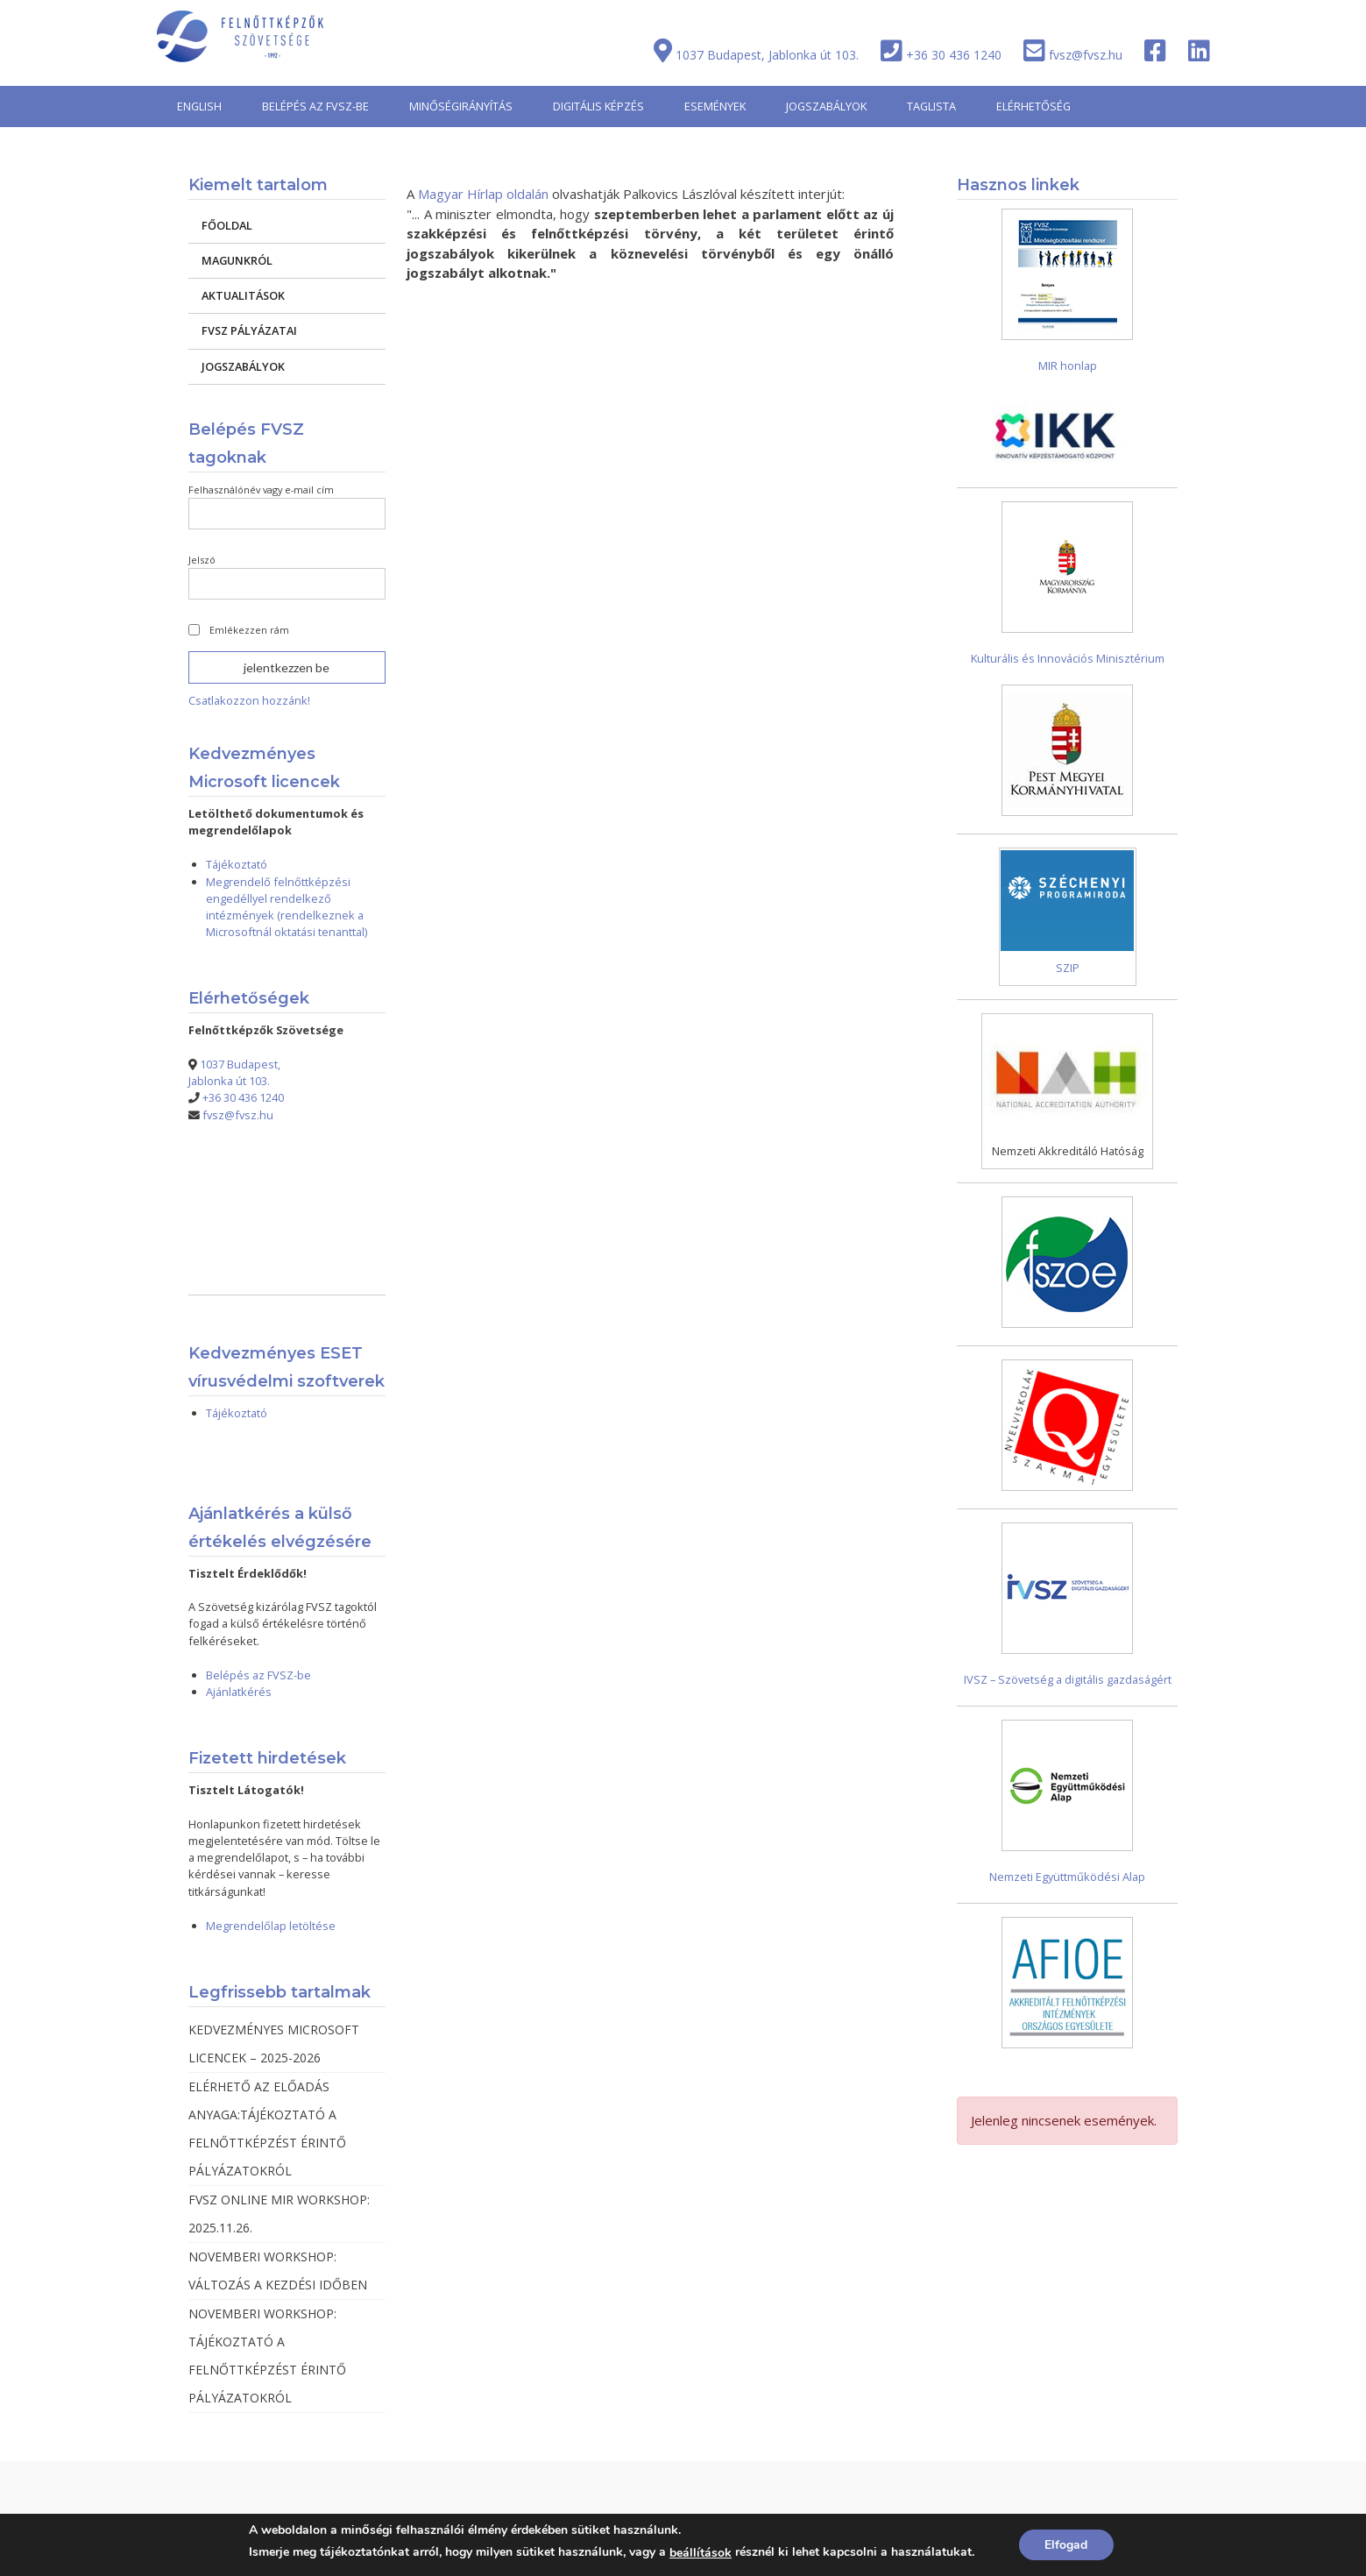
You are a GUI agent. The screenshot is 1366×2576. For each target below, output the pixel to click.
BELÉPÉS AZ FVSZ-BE (315, 106)
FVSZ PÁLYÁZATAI (249, 330)
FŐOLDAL (227, 225)
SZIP (1067, 968)
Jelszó (202, 559)
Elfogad (1065, 2545)
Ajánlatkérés (239, 1692)
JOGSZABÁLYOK (826, 106)
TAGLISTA (931, 106)
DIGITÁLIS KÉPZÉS (598, 106)
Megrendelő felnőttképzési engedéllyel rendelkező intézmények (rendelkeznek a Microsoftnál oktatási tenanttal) (286, 907)
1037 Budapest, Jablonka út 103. (767, 54)
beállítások (700, 2552)
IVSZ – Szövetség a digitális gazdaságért (1067, 1679)
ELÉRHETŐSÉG (1033, 106)
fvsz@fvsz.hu (1085, 54)
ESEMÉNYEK (715, 106)
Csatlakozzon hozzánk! (249, 700)
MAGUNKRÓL (237, 260)
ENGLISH (199, 106)
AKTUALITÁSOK (243, 295)
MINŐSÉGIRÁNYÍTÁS (461, 106)
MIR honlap (1067, 365)
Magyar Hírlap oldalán (483, 193)
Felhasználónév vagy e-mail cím (261, 489)
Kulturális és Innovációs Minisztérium (1067, 658)
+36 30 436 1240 (953, 54)
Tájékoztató (236, 864)
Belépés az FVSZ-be (258, 1675)
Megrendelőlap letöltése (271, 1926)
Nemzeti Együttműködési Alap (1067, 1876)
